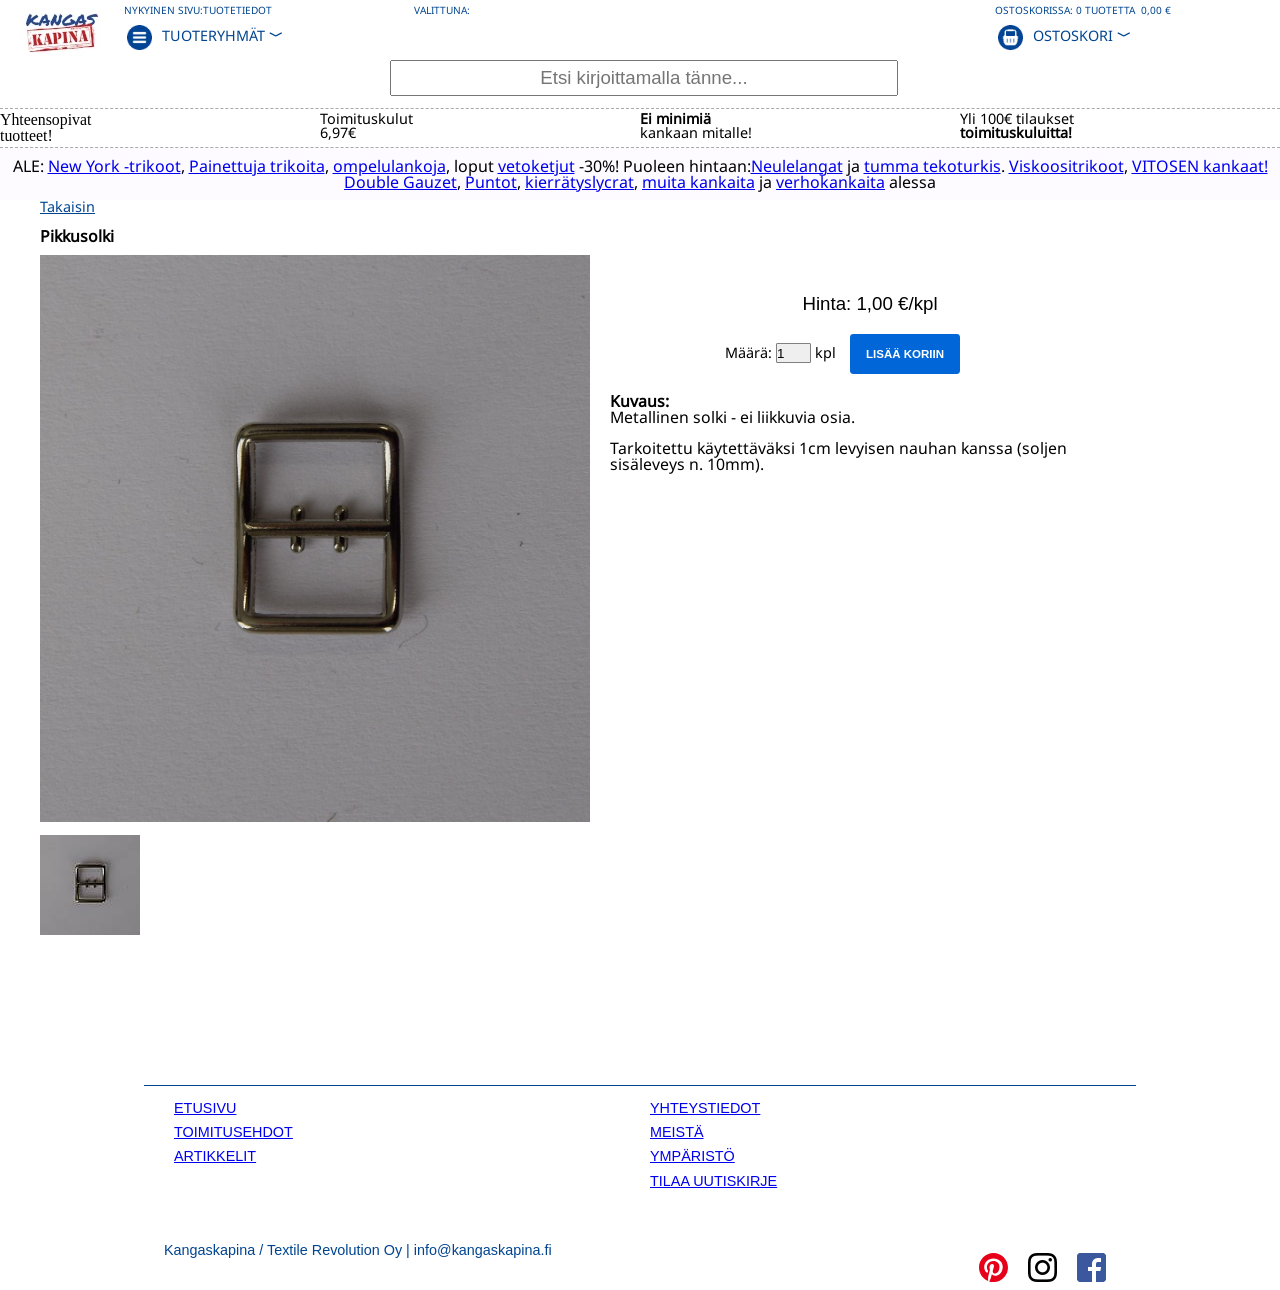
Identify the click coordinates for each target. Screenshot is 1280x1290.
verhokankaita (848, 181)
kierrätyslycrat (597, 181)
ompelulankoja (406, 165)
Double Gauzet (418, 181)
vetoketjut (553, 165)
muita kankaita (716, 181)
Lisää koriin (905, 352)
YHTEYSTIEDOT (705, 1106)
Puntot (509, 181)
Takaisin (67, 204)
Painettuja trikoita (274, 165)
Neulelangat (814, 165)
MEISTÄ (677, 1131)
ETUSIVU (205, 1106)
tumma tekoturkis (949, 165)
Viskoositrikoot (1083, 165)
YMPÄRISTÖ (692, 1155)
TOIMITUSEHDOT (233, 1131)
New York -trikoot (131, 165)
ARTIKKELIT (215, 1155)
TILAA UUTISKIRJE (713, 1179)
